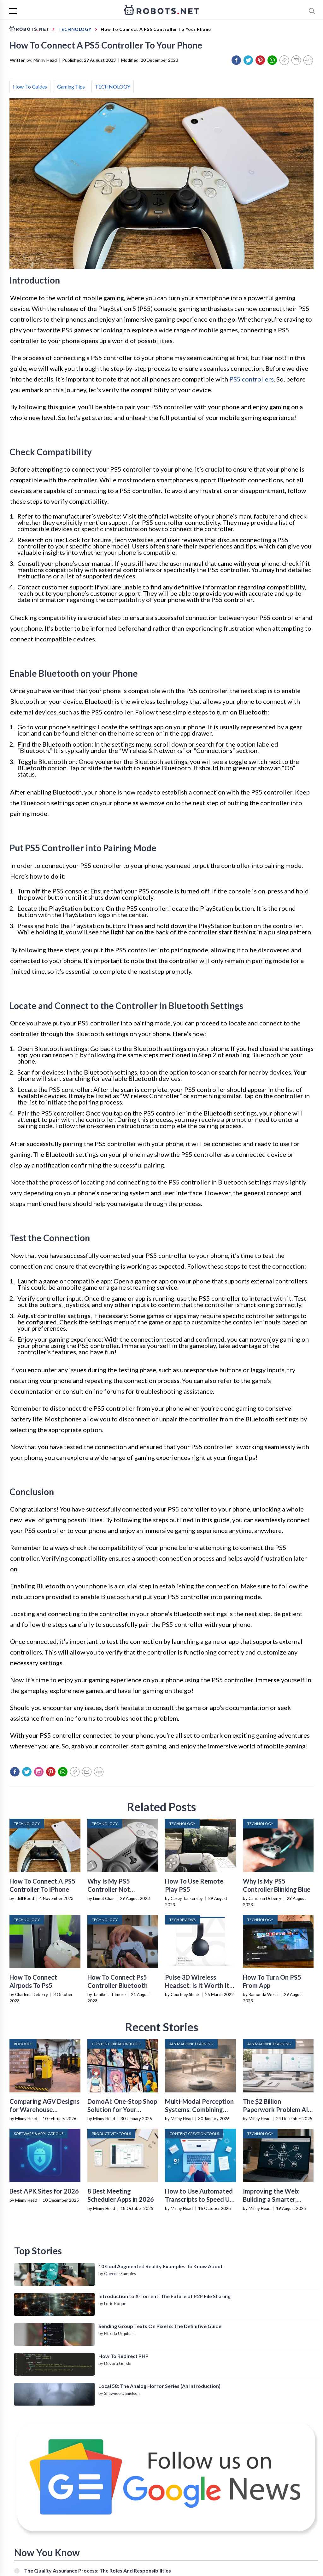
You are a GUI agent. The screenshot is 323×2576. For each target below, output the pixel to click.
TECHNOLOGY (112, 86)
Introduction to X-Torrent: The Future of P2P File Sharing (164, 2296)
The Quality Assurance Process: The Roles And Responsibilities (97, 2570)
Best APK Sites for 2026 (44, 2191)
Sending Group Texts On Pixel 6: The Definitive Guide (159, 2326)
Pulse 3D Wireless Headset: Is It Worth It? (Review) (198, 1985)
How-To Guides (30, 86)
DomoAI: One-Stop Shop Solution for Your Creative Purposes (122, 2109)
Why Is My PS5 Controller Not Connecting (108, 1889)
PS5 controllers (251, 379)
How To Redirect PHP (123, 2356)
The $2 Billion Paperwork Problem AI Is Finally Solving (275, 2109)
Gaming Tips (71, 86)
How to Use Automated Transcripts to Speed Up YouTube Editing (199, 2199)
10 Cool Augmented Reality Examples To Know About (160, 2266)
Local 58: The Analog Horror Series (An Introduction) (159, 2386)
